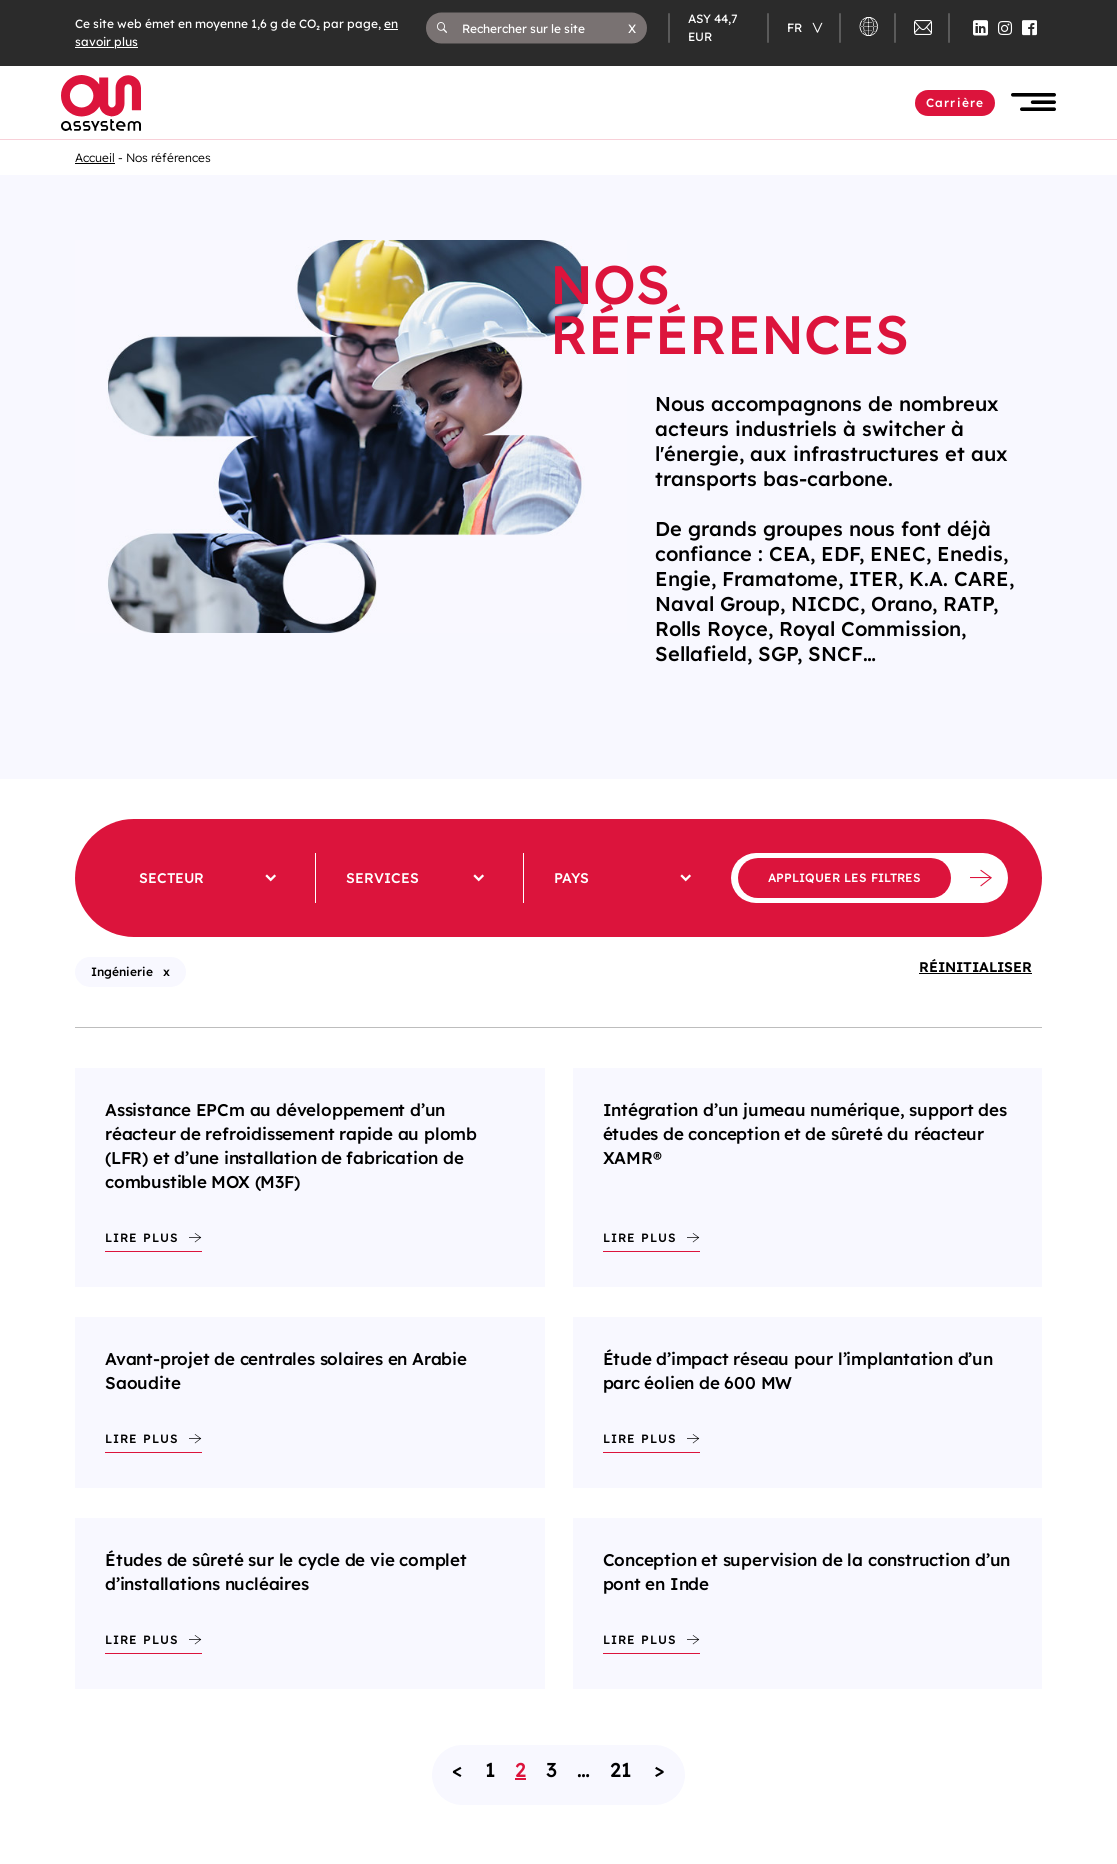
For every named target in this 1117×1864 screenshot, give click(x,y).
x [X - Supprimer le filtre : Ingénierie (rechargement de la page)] (166, 971)
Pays (571, 878)
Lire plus (142, 1237)
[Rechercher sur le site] (545, 28)
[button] (632, 28)
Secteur (171, 878)
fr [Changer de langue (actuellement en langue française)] (796, 27)
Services (382, 878)
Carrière (955, 102)
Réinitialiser (975, 967)
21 (620, 1769)
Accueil (95, 157)
